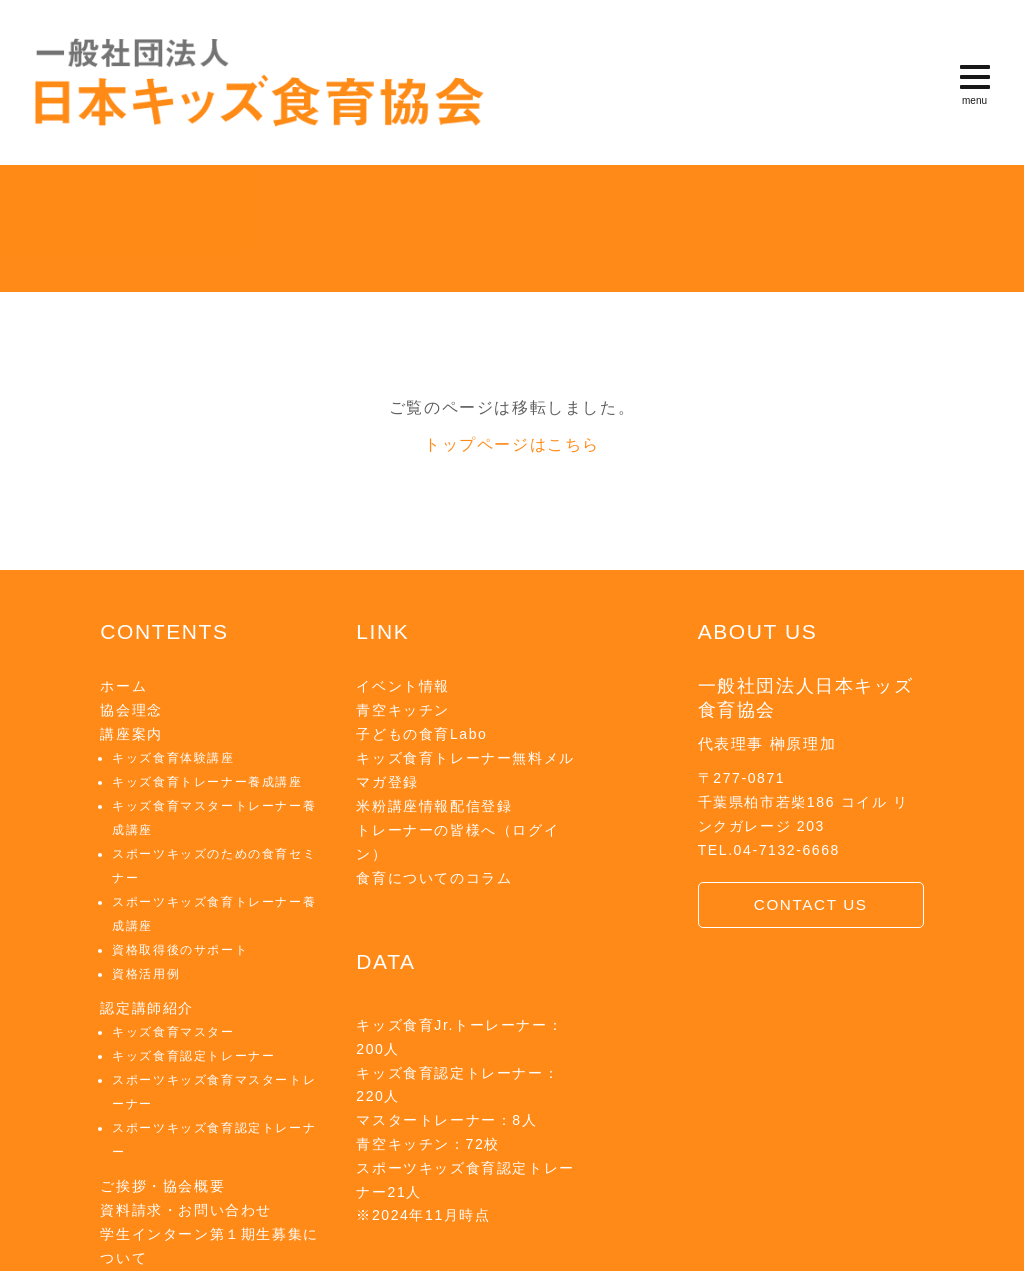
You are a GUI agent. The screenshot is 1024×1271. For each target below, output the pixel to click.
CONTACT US (811, 904)
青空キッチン (403, 710)
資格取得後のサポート (180, 950)
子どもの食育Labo (421, 734)
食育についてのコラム (434, 878)
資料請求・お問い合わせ (186, 1210)
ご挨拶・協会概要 (162, 1186)
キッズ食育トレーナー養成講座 (207, 782)
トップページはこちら (512, 444)
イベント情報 (403, 686)
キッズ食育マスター (173, 1032)
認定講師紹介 (147, 1008)
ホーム (123, 686)
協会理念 (131, 710)
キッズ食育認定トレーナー (193, 1056)
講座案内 (131, 734)
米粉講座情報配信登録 (434, 806)
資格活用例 (146, 974)
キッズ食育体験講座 (173, 758)
